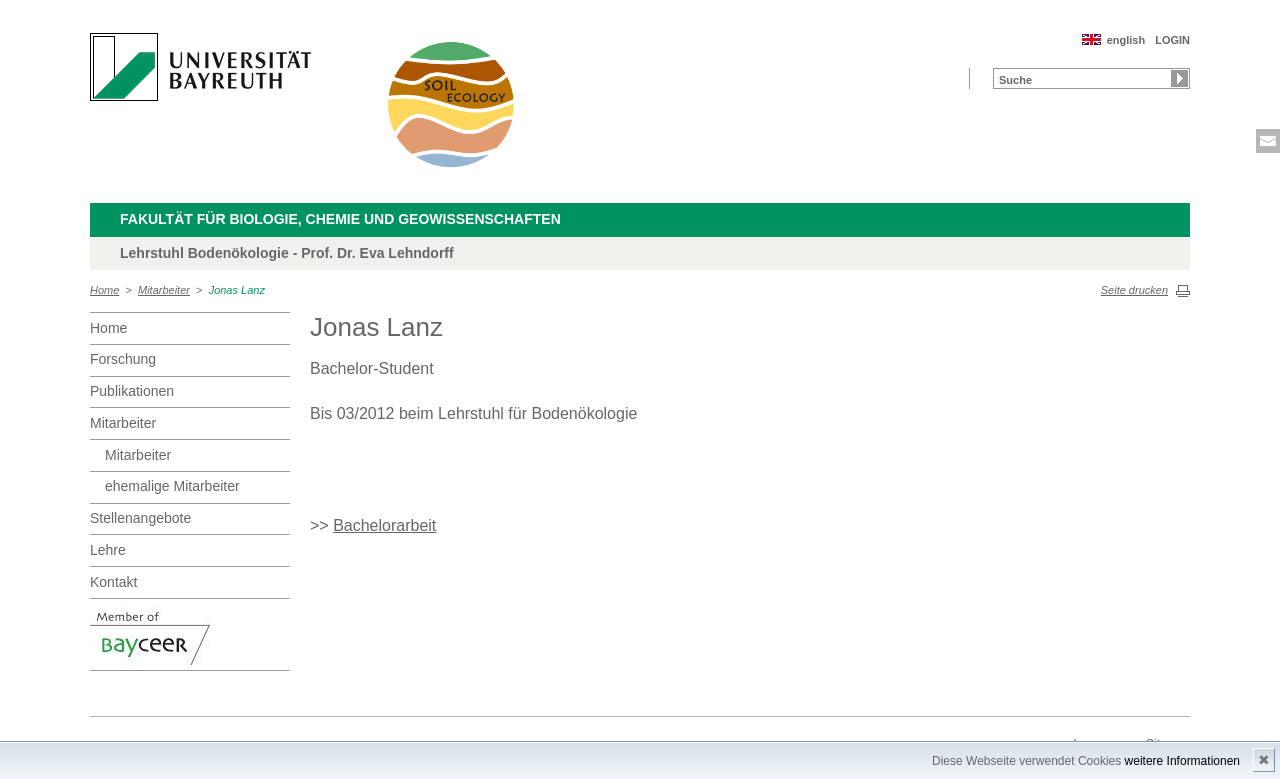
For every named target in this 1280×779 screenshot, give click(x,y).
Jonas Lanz (237, 290)
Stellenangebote (140, 518)
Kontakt (113, 582)
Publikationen (132, 391)
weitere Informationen (1182, 761)
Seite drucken (1134, 290)
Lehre (108, 550)
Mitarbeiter (164, 290)
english (1126, 40)
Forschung (123, 359)
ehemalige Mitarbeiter (172, 486)
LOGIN (1172, 40)
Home (104, 290)
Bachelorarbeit (384, 525)
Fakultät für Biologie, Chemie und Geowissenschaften (340, 219)
